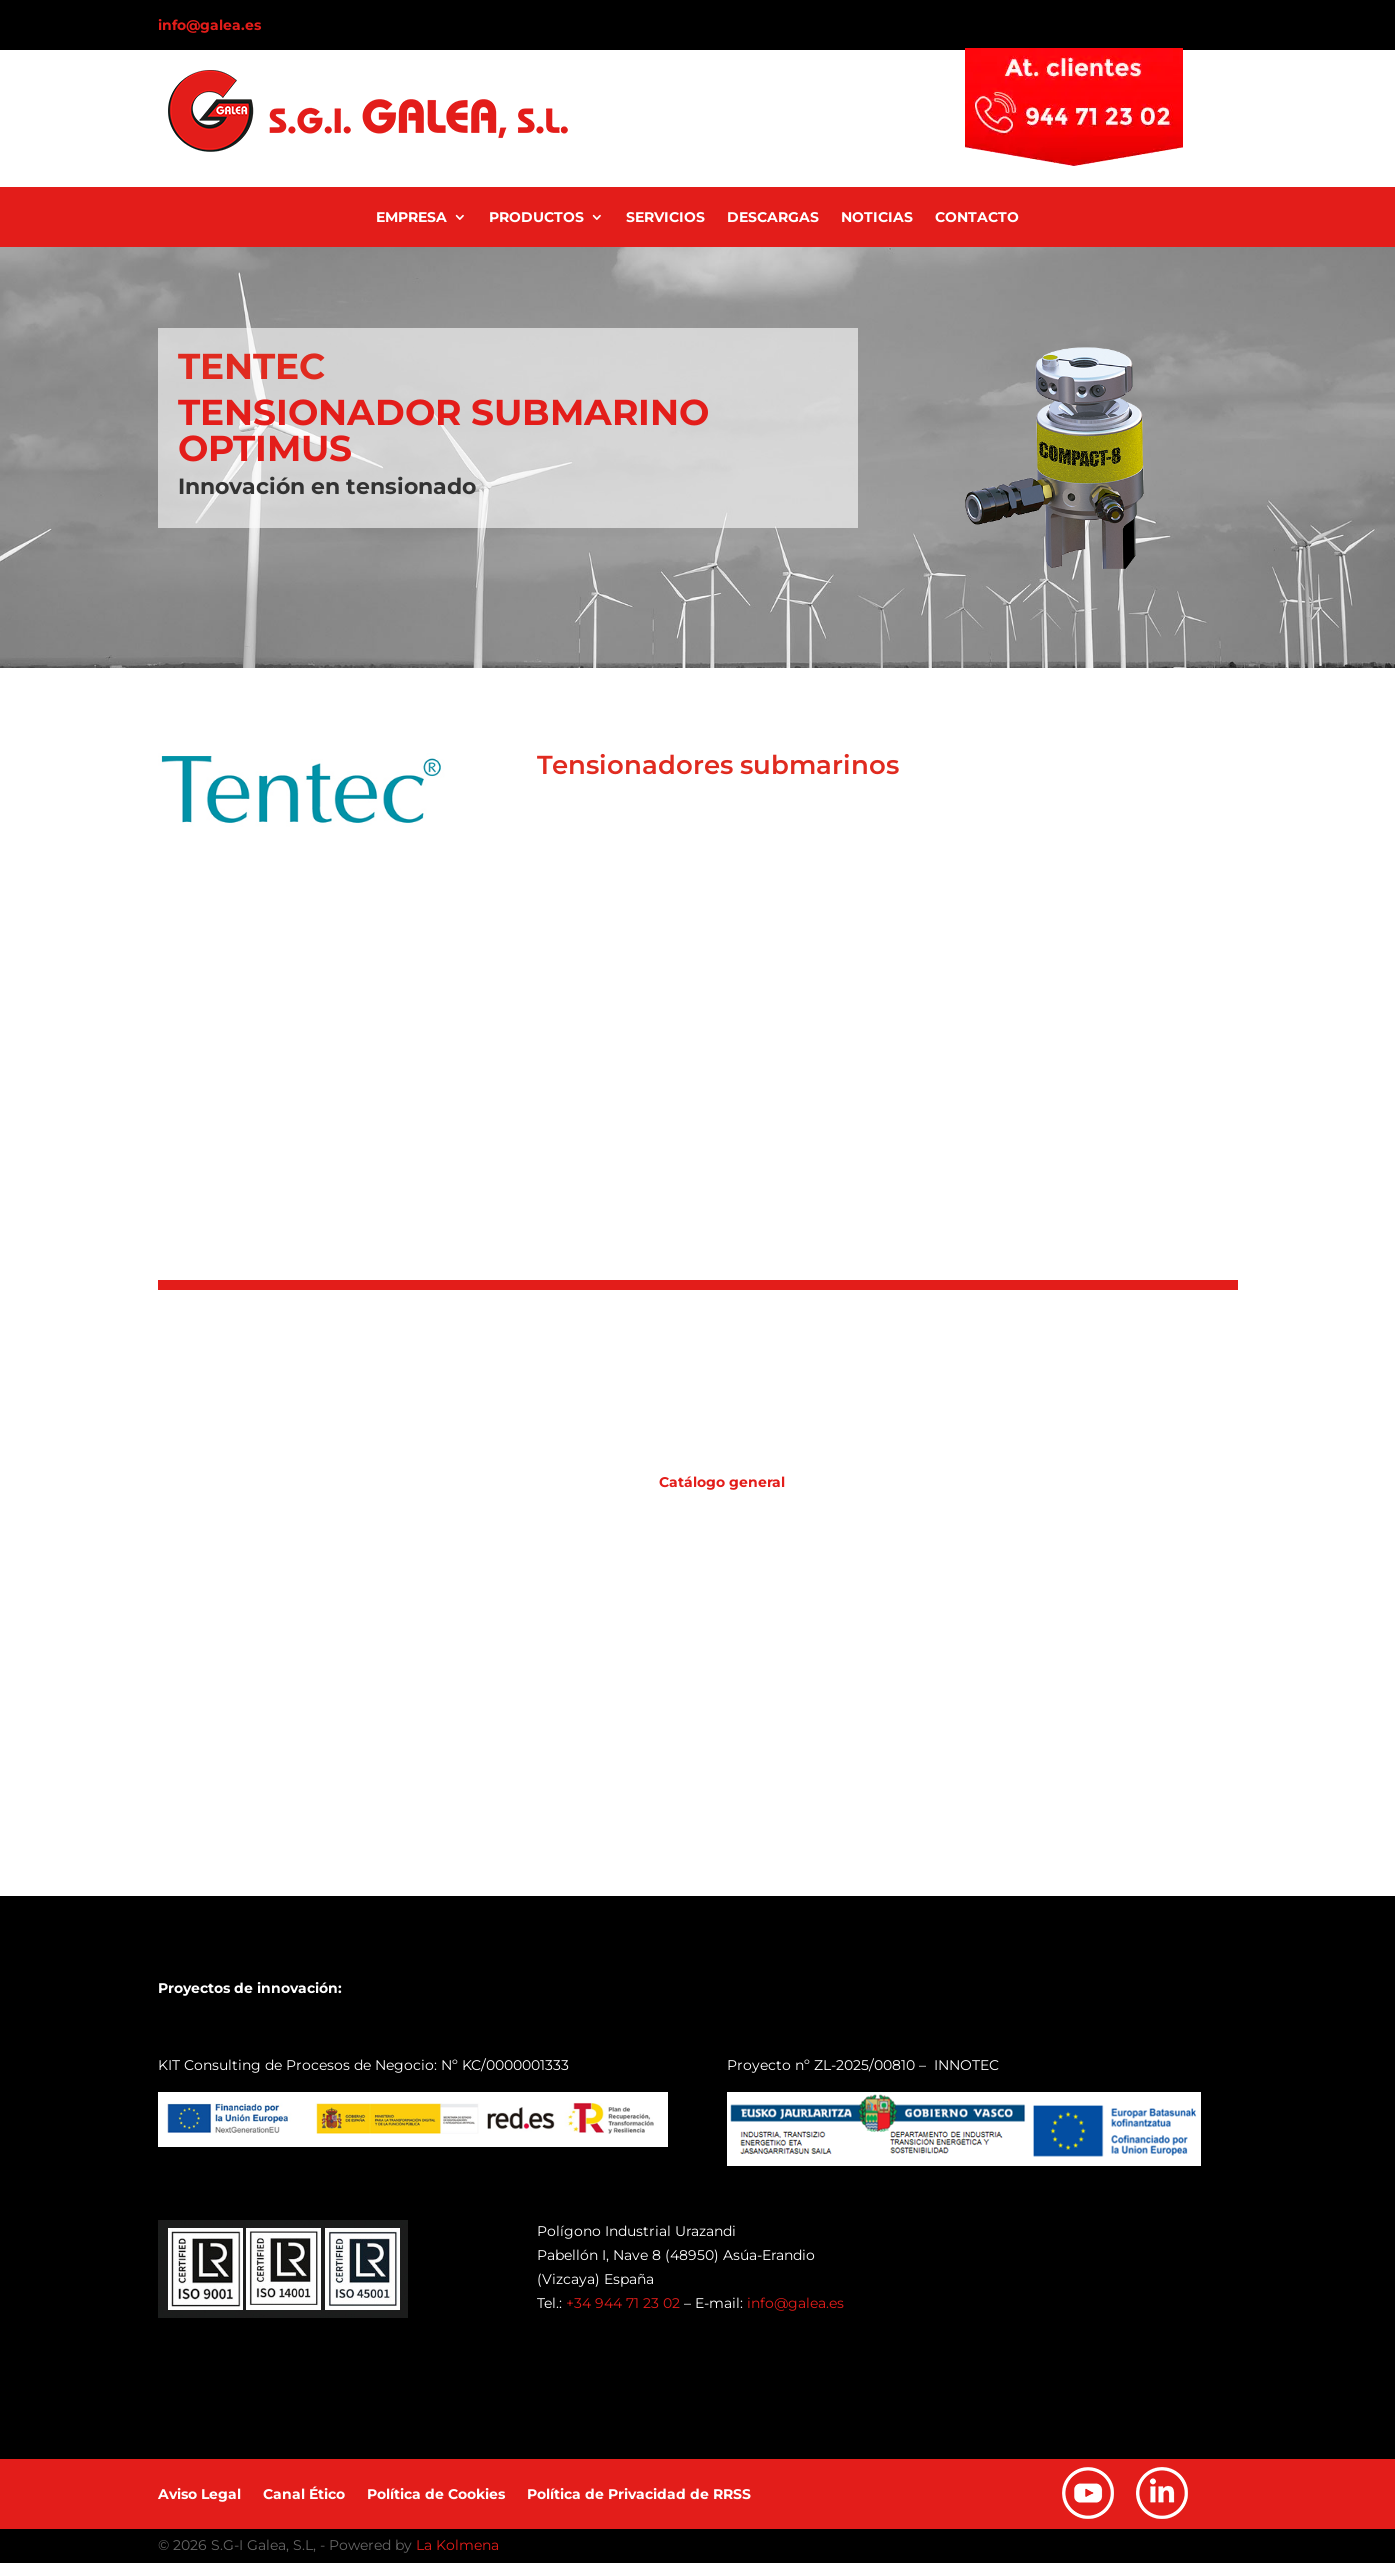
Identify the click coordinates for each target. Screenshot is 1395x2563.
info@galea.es (209, 25)
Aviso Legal (199, 2495)
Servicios (665, 218)
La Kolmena (457, 2545)
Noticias (877, 218)
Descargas (773, 218)
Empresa (411, 218)
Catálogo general (722, 1482)
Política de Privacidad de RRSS (639, 2495)
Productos (536, 218)
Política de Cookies (436, 2495)
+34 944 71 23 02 (623, 2303)
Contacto (977, 218)
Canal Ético (304, 2495)
